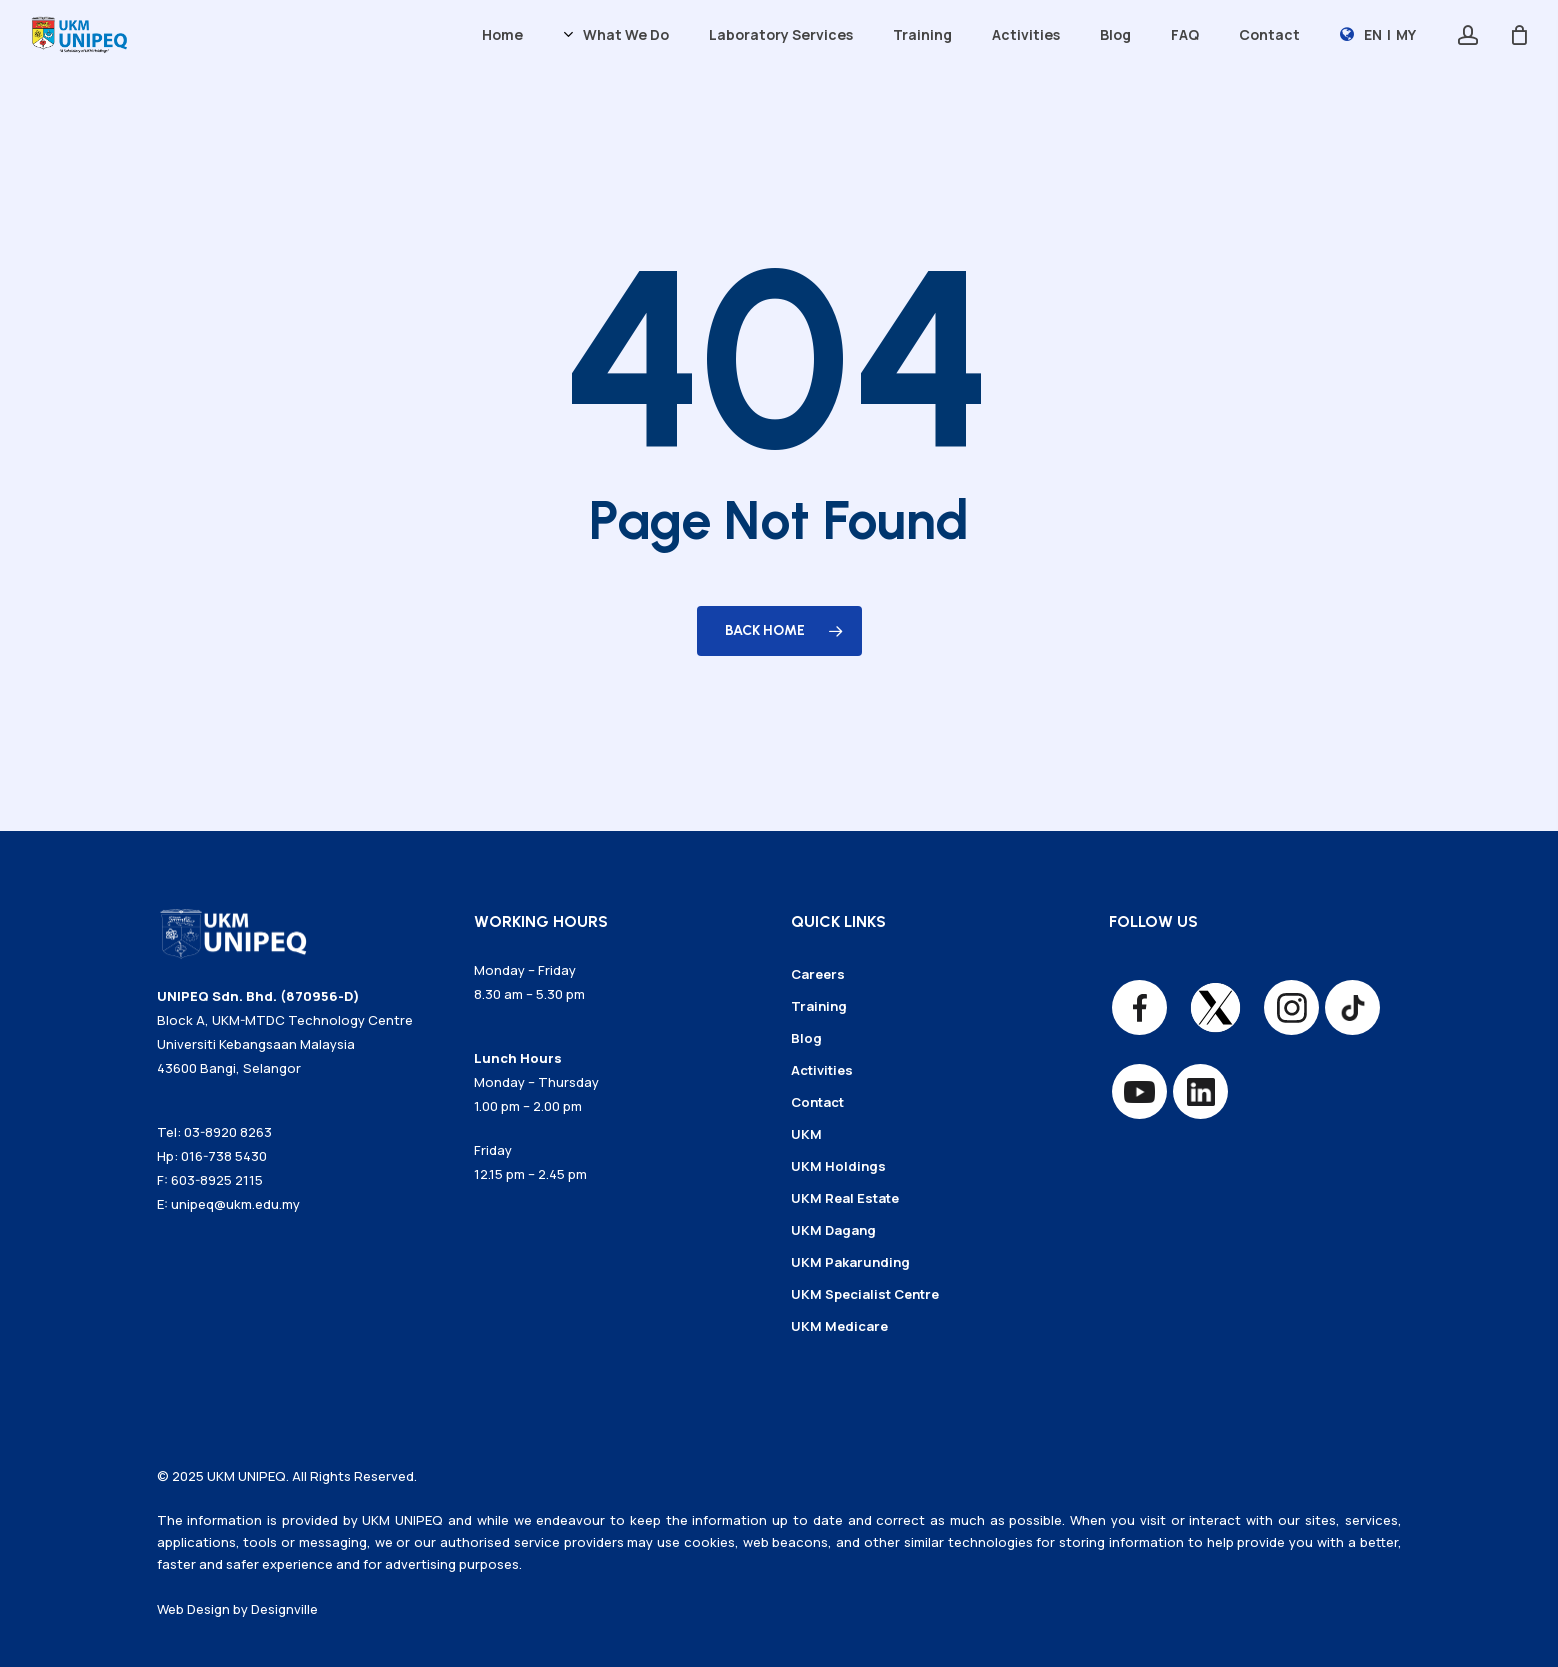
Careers (818, 974)
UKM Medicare (839, 1326)
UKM (806, 1134)
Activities (822, 1070)
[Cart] (1519, 35)
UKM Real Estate (845, 1198)
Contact (817, 1102)
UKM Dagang (833, 1230)
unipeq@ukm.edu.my (235, 1204)
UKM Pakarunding (850, 1262)
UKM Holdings (838, 1166)
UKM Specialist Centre (865, 1294)
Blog (806, 1038)
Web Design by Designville (237, 1609)
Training (819, 1006)
